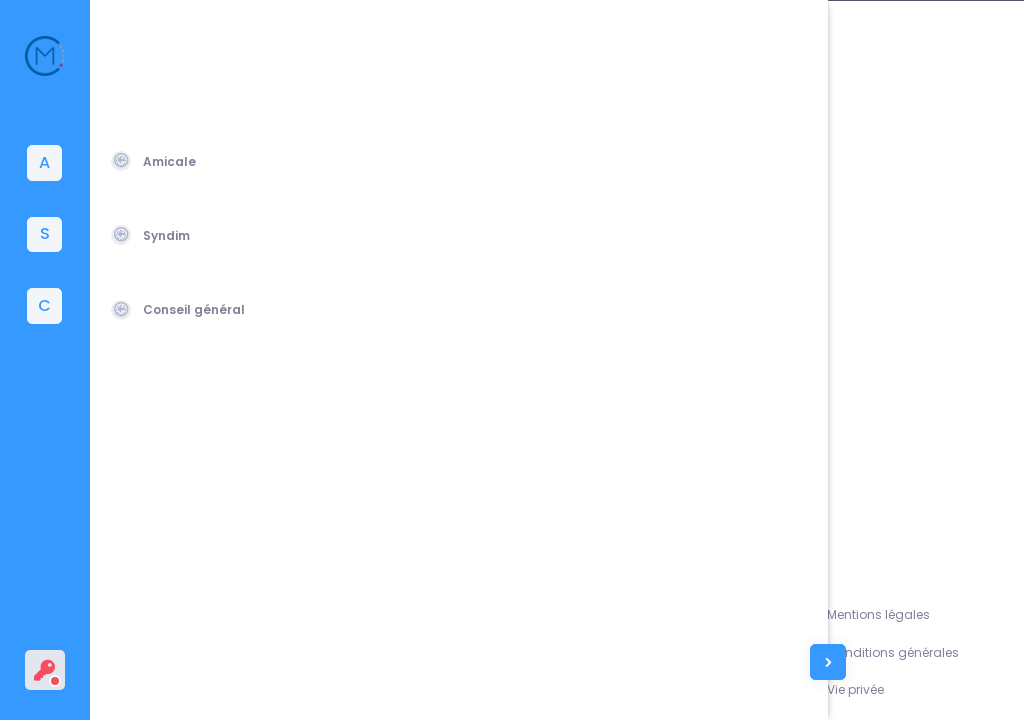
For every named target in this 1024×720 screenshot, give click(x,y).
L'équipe (784, 652)
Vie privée (886, 689)
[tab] (45, 163)
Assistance (794, 614)
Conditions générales (924, 652)
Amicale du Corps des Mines (242, 680)
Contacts (789, 689)
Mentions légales (909, 614)
